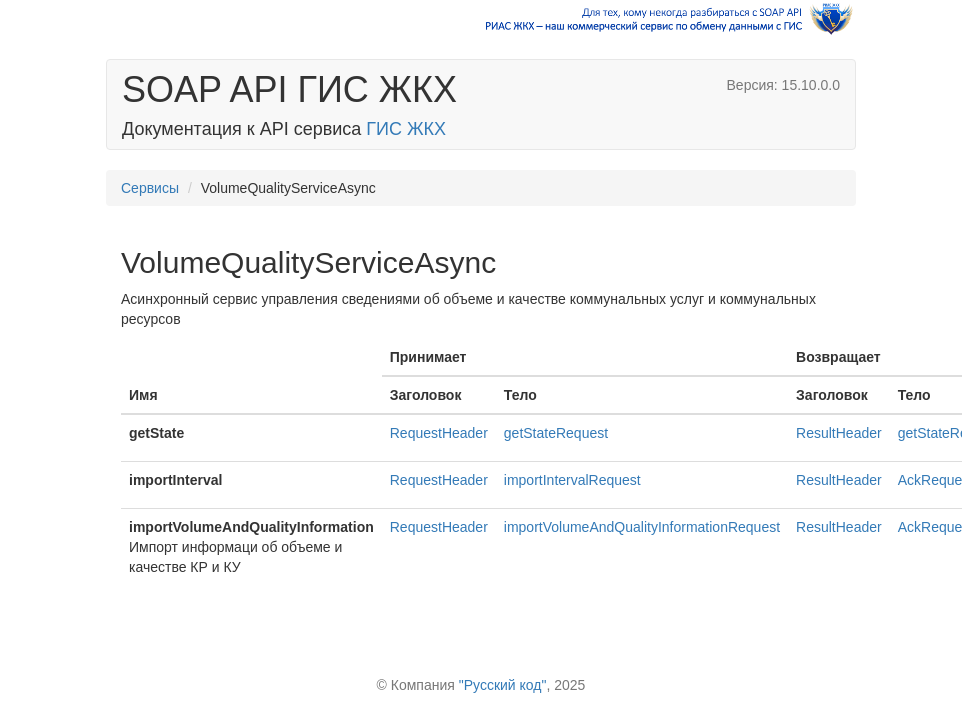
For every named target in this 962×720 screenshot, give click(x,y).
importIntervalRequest (572, 480)
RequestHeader (439, 433)
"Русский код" (503, 685)
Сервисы (150, 188)
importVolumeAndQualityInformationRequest (642, 527)
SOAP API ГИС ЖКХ (289, 89)
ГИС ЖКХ (406, 129)
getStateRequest (556, 433)
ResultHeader (839, 433)
